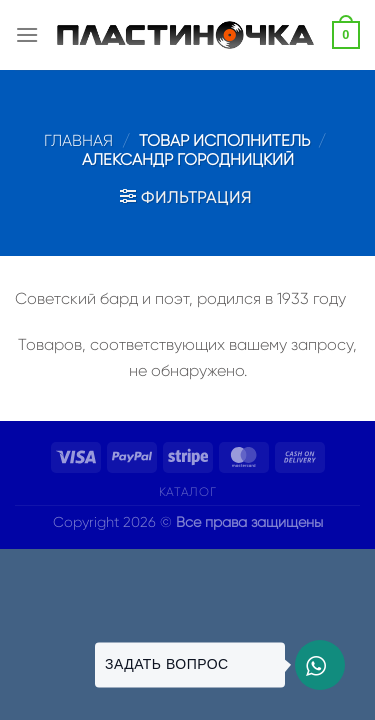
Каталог (187, 492)
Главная (78, 140)
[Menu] (27, 34)
